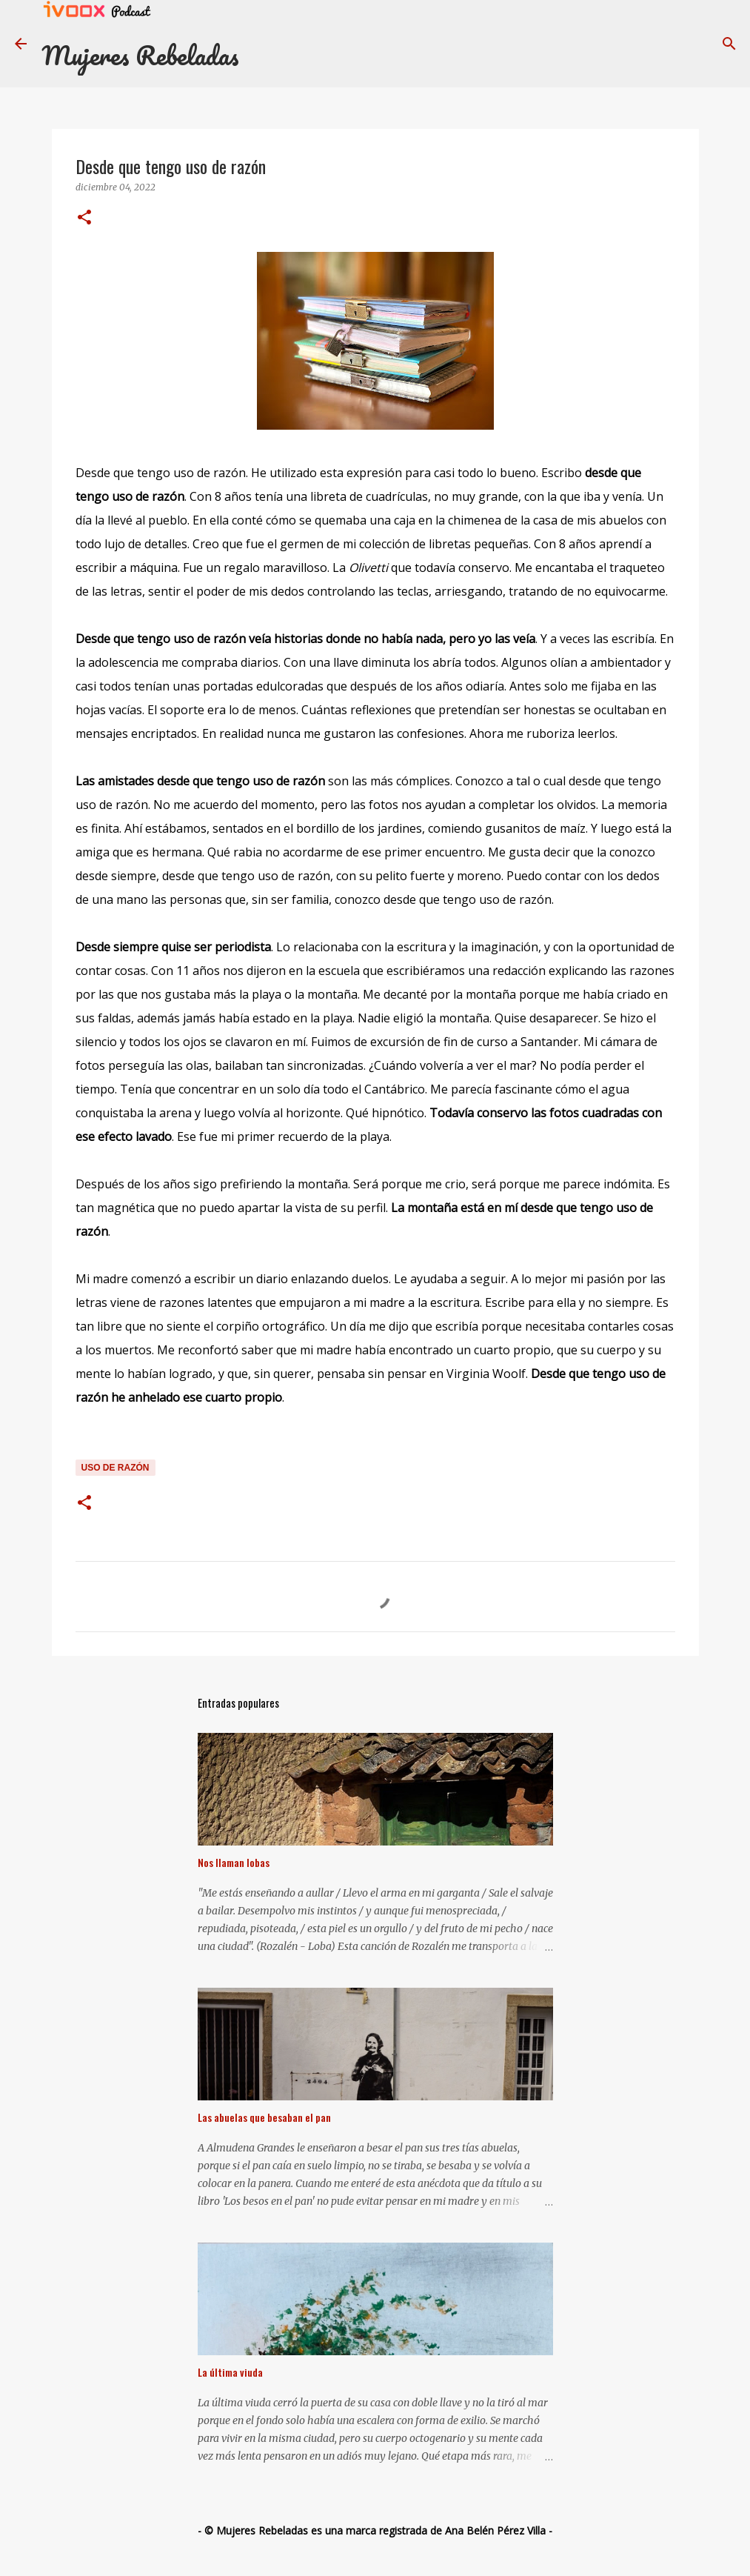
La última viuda (230, 2372)
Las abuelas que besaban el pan (264, 2117)
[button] (84, 218)
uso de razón (115, 1467)
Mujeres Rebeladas (140, 55)
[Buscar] (729, 43)
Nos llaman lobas (233, 1862)
